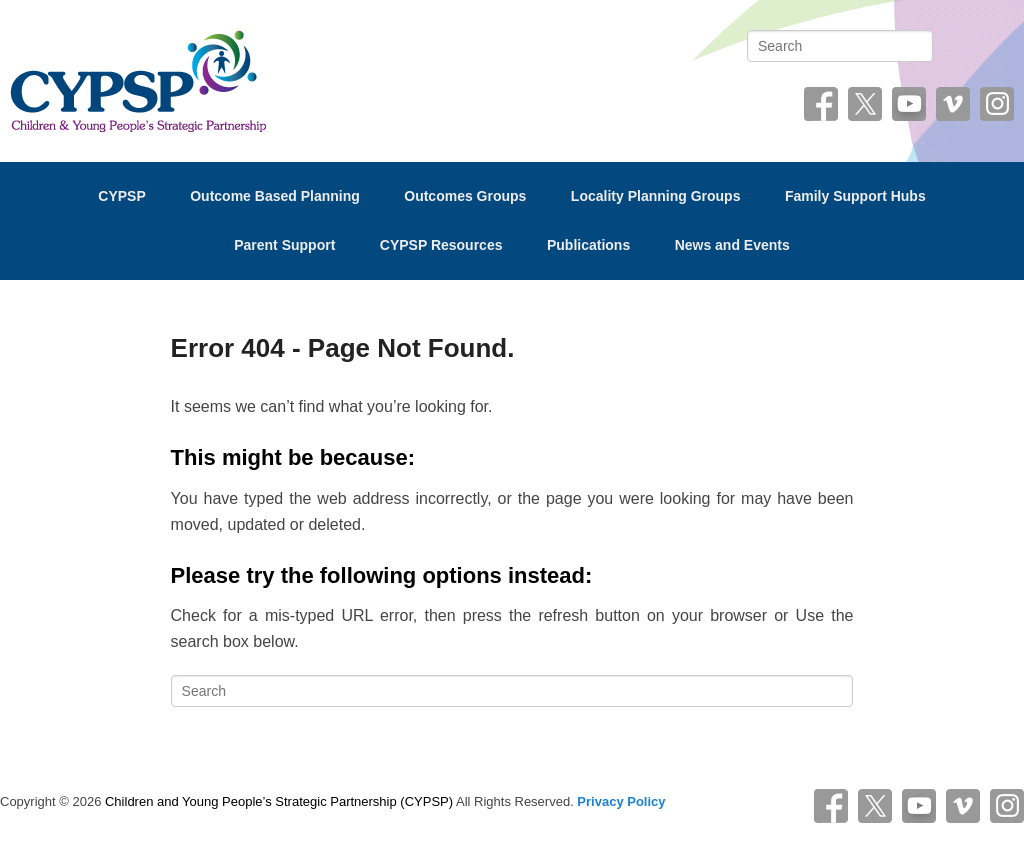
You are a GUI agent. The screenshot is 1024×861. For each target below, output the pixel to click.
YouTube (909, 111)
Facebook (821, 111)
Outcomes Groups (465, 196)
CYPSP (121, 196)
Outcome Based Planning (275, 196)
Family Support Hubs (855, 196)
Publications (588, 245)
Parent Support (284, 245)
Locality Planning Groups (656, 196)
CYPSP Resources (441, 245)
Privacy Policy (621, 801)
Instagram (997, 111)
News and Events (732, 245)
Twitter (865, 111)
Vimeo (953, 111)
